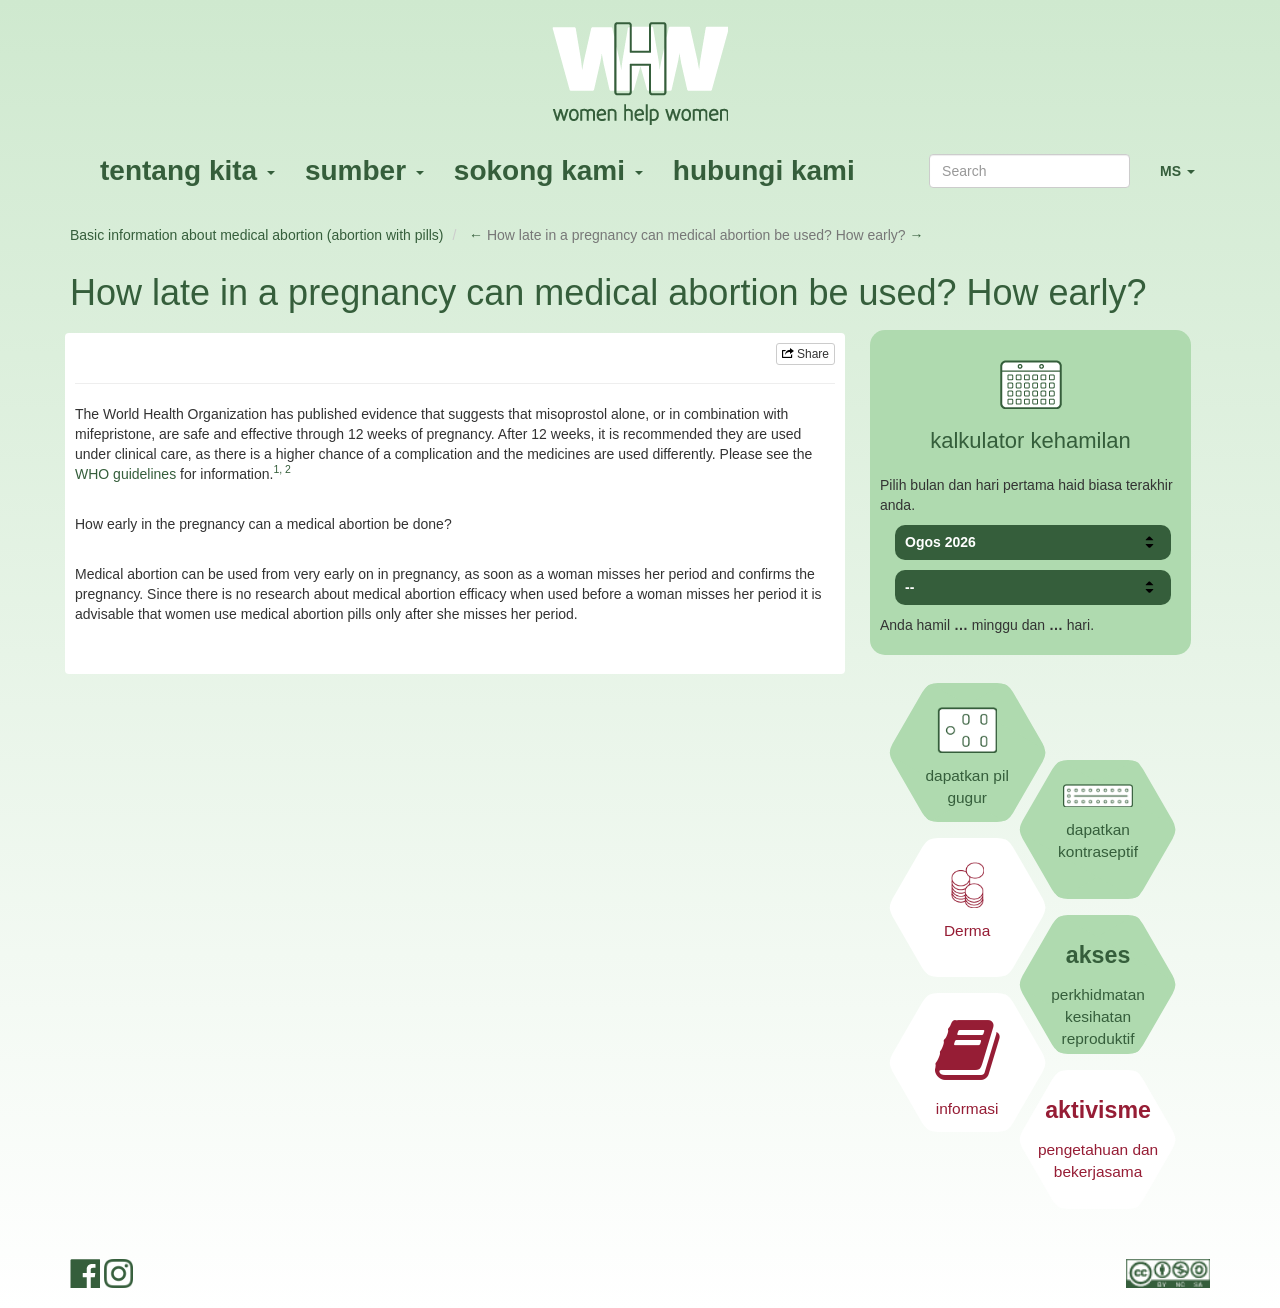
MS (1185, 179)
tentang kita (187, 170)
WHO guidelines (125, 474)
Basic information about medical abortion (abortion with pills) (257, 235)
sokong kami (548, 170)
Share (805, 354)
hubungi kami (764, 170)
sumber (364, 170)
